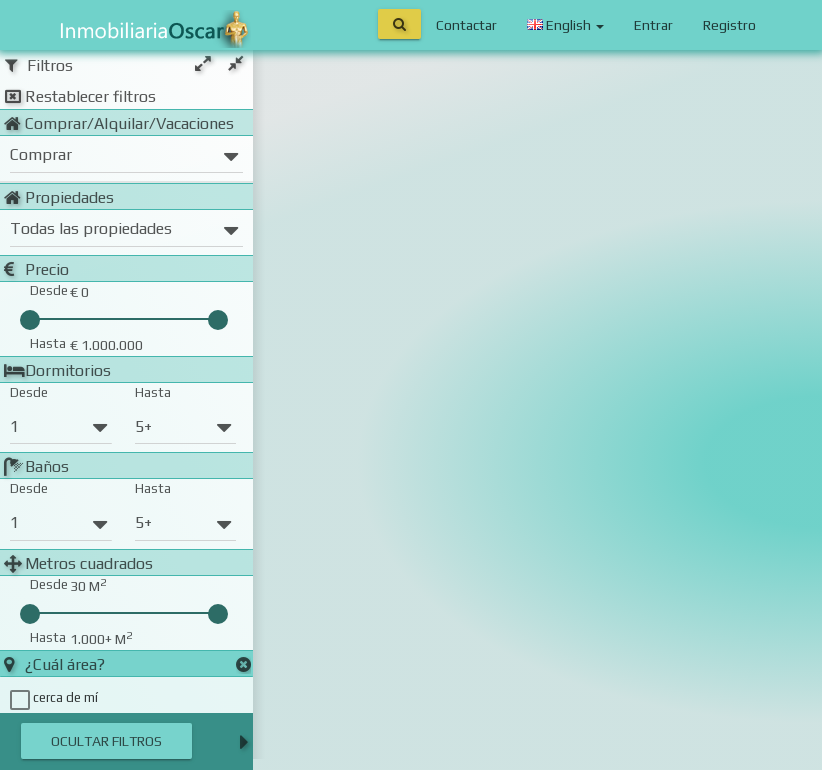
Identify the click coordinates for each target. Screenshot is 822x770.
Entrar (653, 25)
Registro (729, 25)
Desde (29, 392)
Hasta (153, 392)
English (565, 25)
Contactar (466, 25)
